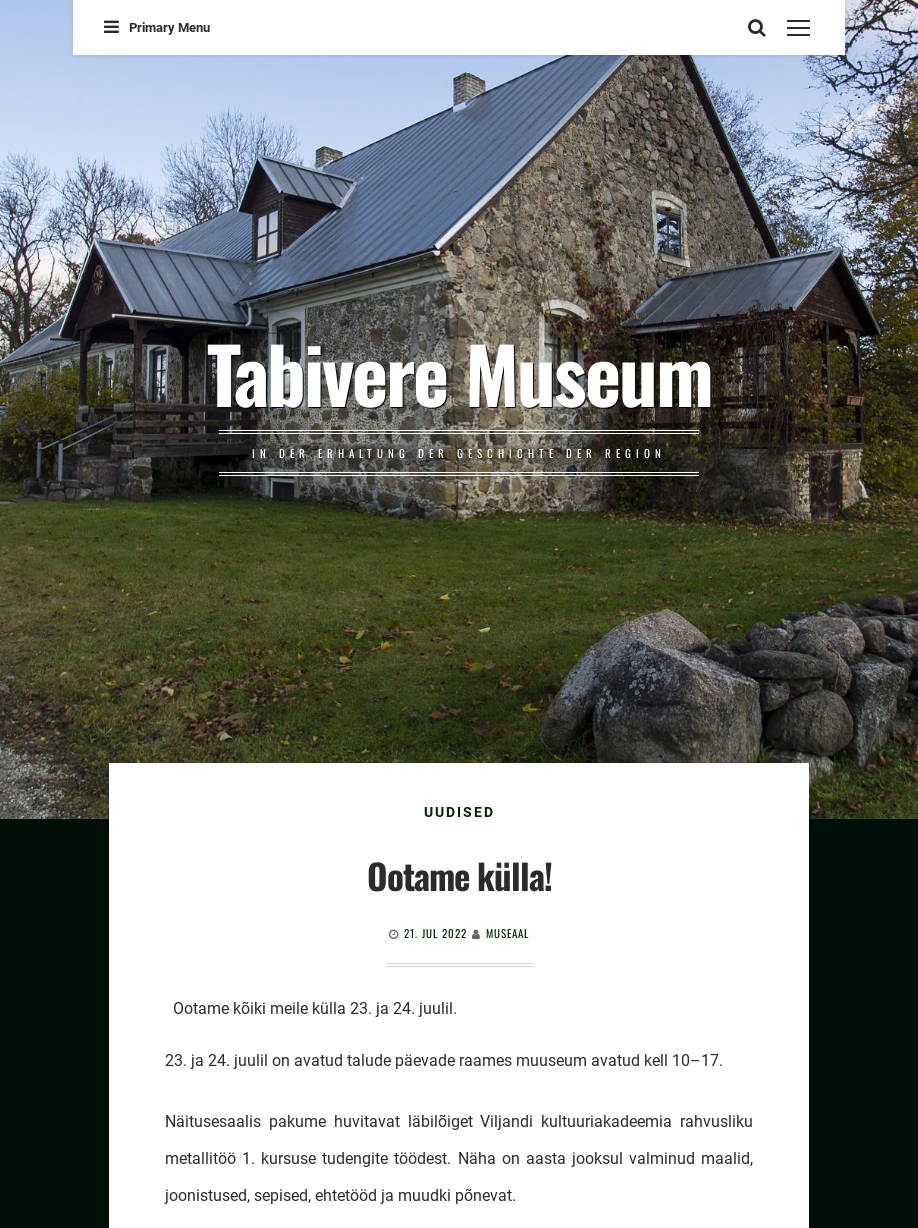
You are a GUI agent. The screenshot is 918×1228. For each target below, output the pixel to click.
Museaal (507, 933)
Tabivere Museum (459, 372)
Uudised (459, 812)
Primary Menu (157, 27)
